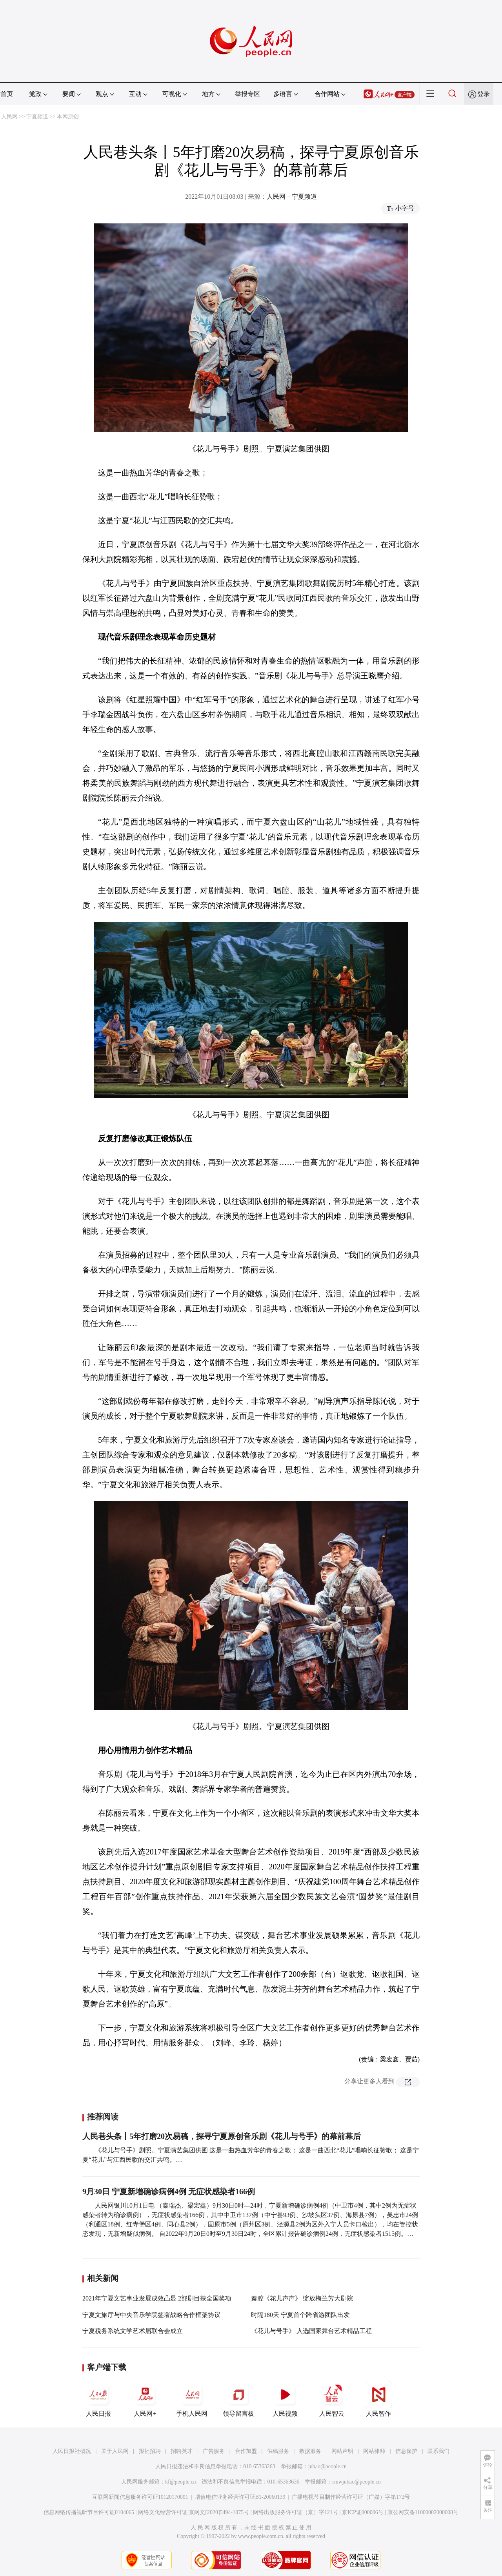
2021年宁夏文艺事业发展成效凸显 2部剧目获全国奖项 (156, 2298)
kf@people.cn (180, 2482)
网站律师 (374, 2451)
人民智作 (378, 2399)
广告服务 (214, 2451)
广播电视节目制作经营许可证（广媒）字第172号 (351, 2497)
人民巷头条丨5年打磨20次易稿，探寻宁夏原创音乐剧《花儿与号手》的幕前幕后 (221, 2136)
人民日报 (98, 2399)
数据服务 (310, 2451)
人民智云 (332, 2399)
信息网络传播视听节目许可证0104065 (89, 2512)
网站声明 (342, 2451)
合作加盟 (246, 2451)
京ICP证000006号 (363, 2512)
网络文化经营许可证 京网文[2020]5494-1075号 (193, 2512)
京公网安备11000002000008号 (422, 2512)
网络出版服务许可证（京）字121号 (295, 2512)
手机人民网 (191, 2399)
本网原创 (68, 117)
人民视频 (285, 2399)
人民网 (9, 117)
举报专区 (247, 94)
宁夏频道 (37, 117)
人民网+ (145, 2399)
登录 (483, 94)
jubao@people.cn (327, 2466)
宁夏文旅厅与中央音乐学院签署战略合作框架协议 (151, 2314)
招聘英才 (182, 2451)
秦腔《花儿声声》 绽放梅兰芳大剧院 (302, 2298)
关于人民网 (115, 2451)
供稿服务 (278, 2451)
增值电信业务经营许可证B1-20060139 (240, 2497)
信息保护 (406, 2451)
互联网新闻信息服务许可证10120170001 (140, 2497)
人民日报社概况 (72, 2451)
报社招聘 (150, 2451)
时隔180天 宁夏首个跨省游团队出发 (300, 2314)
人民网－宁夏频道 (292, 196)
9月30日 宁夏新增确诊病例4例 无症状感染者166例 (168, 2191)
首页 (6, 94)
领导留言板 (238, 2399)
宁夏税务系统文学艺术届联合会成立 (132, 2331)
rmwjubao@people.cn (356, 2482)
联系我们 (438, 2451)
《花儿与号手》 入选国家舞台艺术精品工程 (311, 2331)
